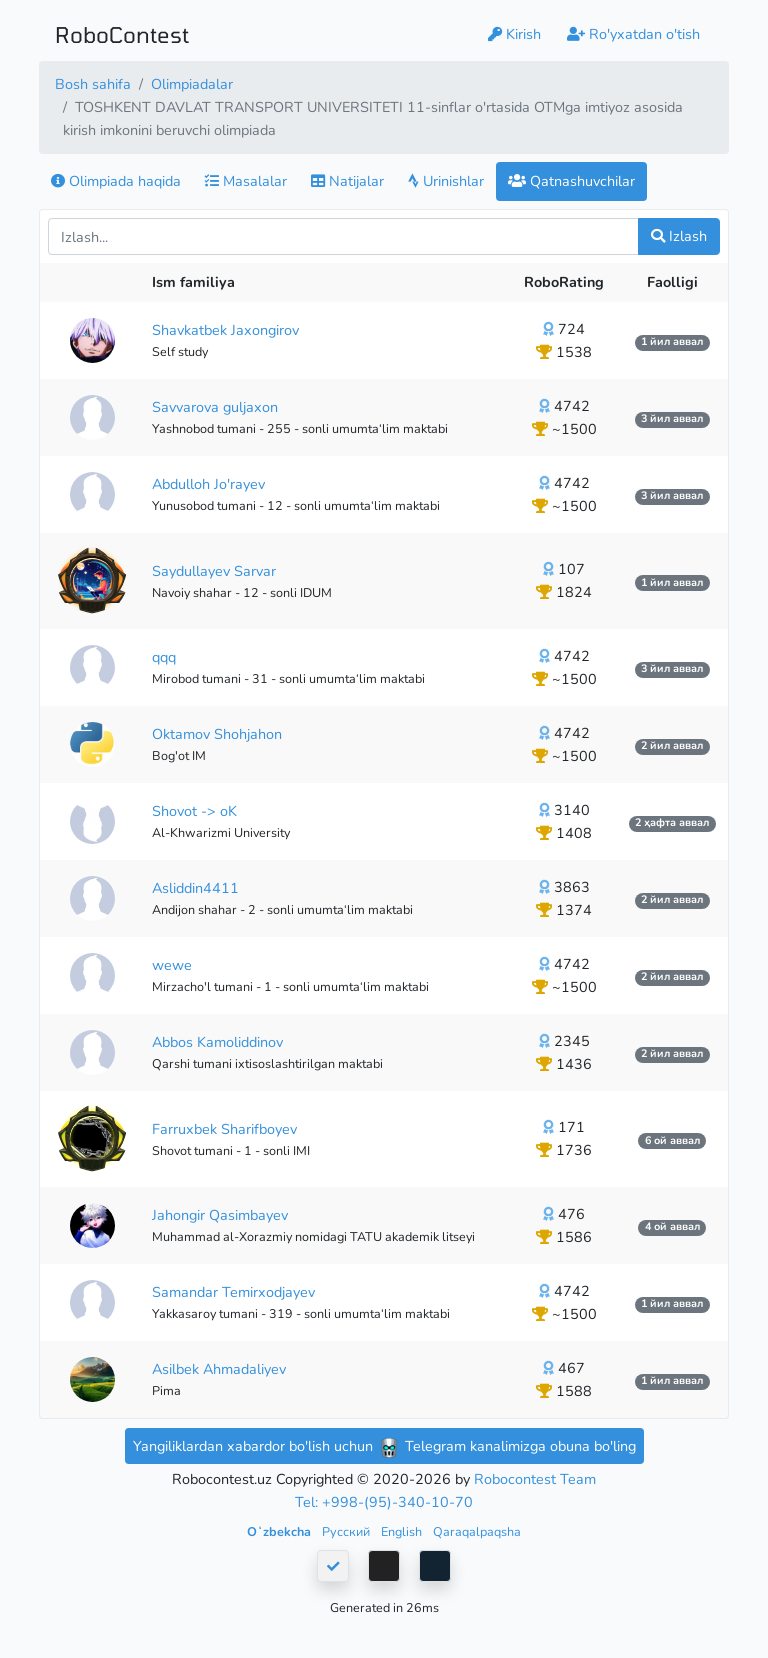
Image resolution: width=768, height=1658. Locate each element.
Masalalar (246, 181)
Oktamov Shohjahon (217, 734)
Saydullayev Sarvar (214, 571)
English (403, 1531)
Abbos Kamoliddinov (217, 1042)
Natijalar (347, 181)
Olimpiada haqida (116, 181)
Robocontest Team (535, 1479)
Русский (347, 1531)
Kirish (514, 34)
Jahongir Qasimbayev (220, 1215)
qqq (164, 657)
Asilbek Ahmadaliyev (219, 1369)
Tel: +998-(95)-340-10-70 (384, 1502)
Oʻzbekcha (280, 1531)
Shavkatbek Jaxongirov (225, 330)
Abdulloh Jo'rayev (208, 484)
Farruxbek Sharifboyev (224, 1129)
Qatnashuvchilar (571, 181)
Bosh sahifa (93, 84)
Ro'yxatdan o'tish (633, 34)
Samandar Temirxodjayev (233, 1292)
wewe (172, 965)
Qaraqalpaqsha (477, 1531)
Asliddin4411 (195, 888)
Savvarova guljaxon (215, 407)
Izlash (679, 236)
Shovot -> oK (194, 811)
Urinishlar (446, 181)
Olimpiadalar (192, 84)
